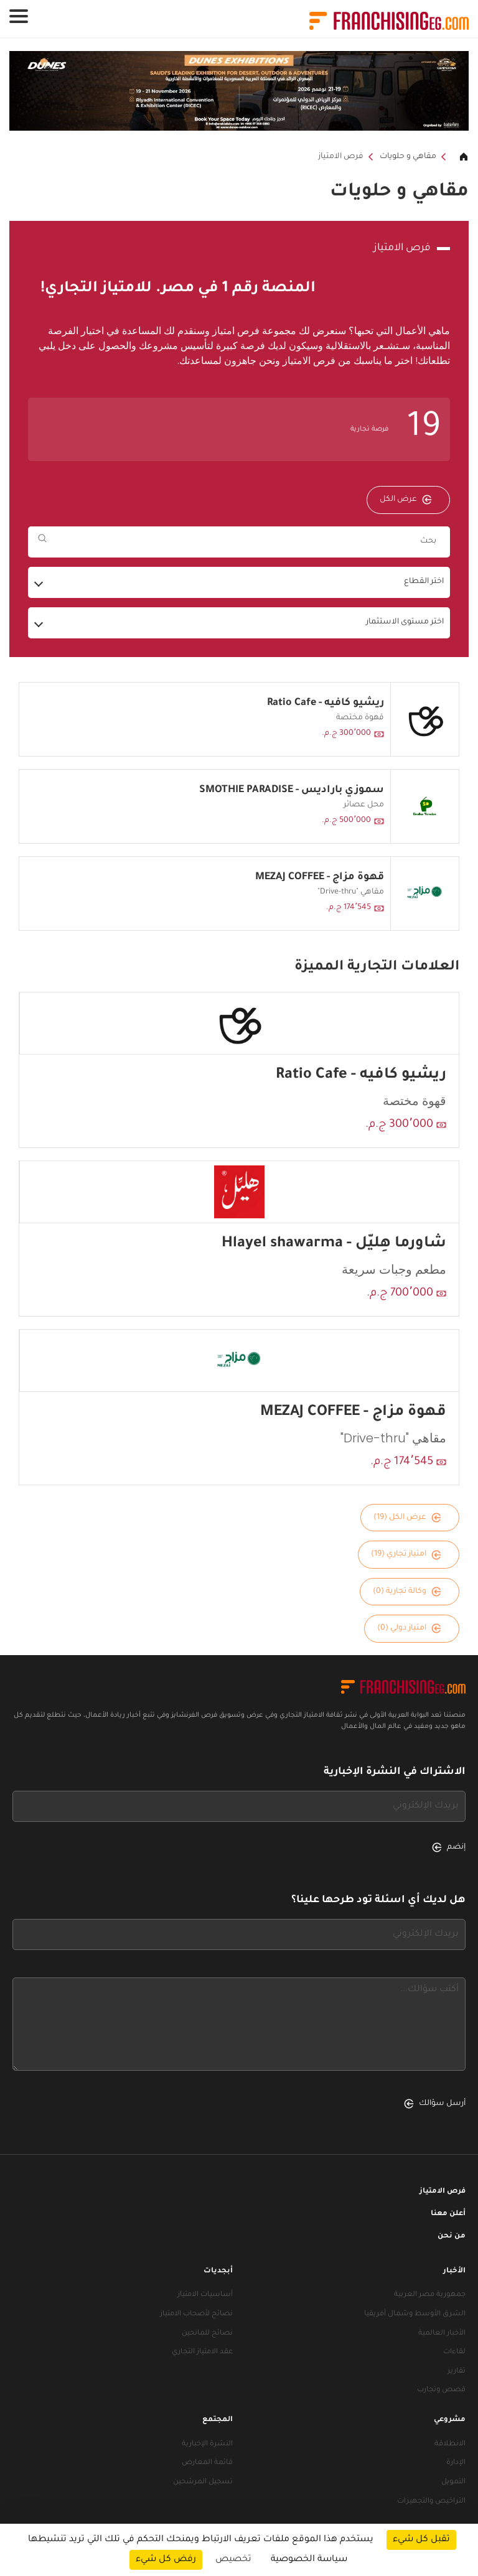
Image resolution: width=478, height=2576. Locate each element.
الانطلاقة (450, 2444)
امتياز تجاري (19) (406, 1555)
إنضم (449, 1847)
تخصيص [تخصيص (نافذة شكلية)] (233, 2560)
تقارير (457, 2372)
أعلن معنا (448, 2214)
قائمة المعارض (207, 2463)
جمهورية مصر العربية (430, 2295)
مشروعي (450, 2420)
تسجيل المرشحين (203, 2482)
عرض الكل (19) (407, 1518)
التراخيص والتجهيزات (431, 2502)
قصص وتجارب (441, 2390)
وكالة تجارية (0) (407, 1592)
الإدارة (456, 2463)
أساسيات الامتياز (205, 2295)
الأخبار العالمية (442, 2334)
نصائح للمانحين (207, 2334)
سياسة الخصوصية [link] (309, 2560)
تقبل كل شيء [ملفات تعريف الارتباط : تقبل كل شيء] (421, 2540)
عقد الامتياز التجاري (202, 2352)
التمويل (453, 2482)
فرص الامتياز (340, 156)
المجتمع (217, 2420)
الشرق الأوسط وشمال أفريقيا (415, 2314)
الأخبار (454, 2271)
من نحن (452, 2237)
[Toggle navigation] (18, 16)
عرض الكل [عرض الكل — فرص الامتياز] (406, 500)
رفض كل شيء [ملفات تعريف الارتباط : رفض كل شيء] (166, 2560)
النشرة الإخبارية (207, 2444)
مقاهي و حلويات (408, 156)
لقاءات (454, 2352)
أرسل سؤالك (435, 2104)
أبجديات (218, 2271)
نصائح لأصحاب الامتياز (196, 2314)
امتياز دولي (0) (409, 1628)
